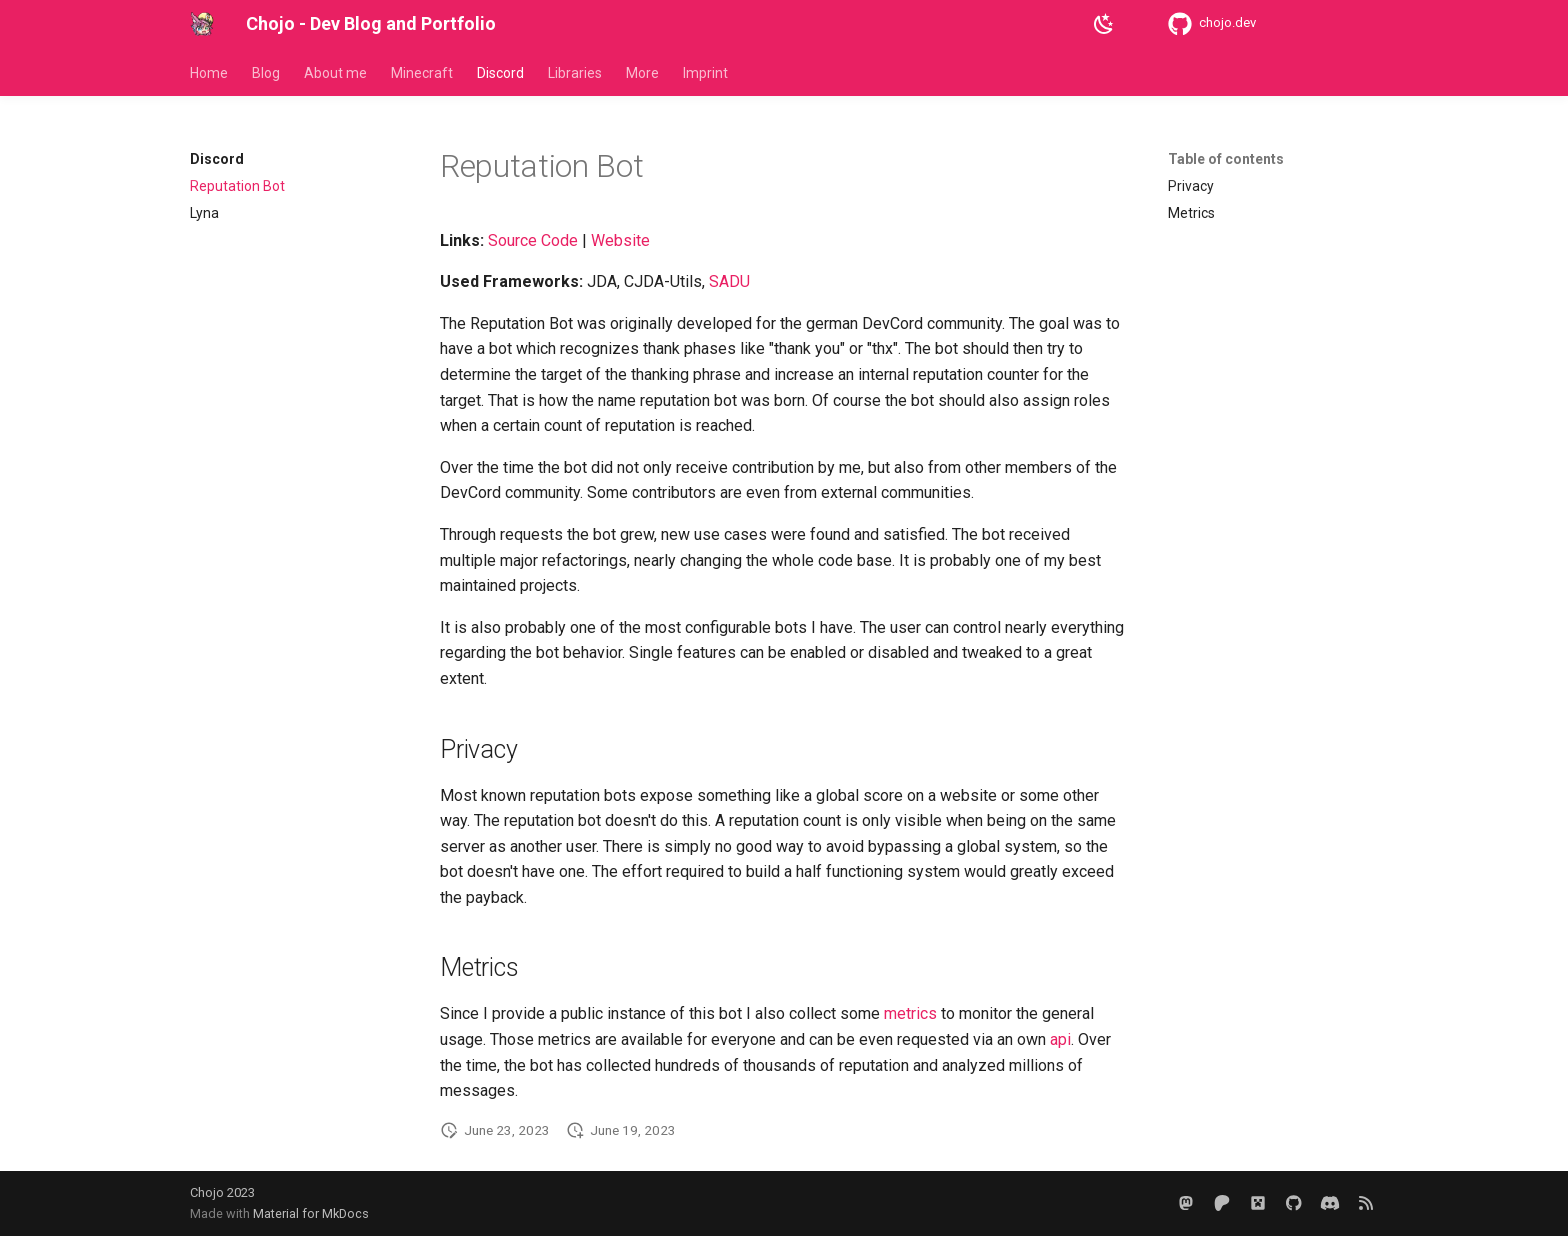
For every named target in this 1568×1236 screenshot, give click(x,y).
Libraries (575, 73)
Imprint (705, 73)
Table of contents (1226, 159)
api (1060, 1039)
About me (335, 73)
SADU (729, 281)
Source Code (533, 240)
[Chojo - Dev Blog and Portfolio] (202, 24)
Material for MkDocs (311, 1213)
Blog (266, 73)
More (642, 73)
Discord (500, 73)
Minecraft (422, 73)
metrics (910, 1013)
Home (209, 73)
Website (620, 240)
